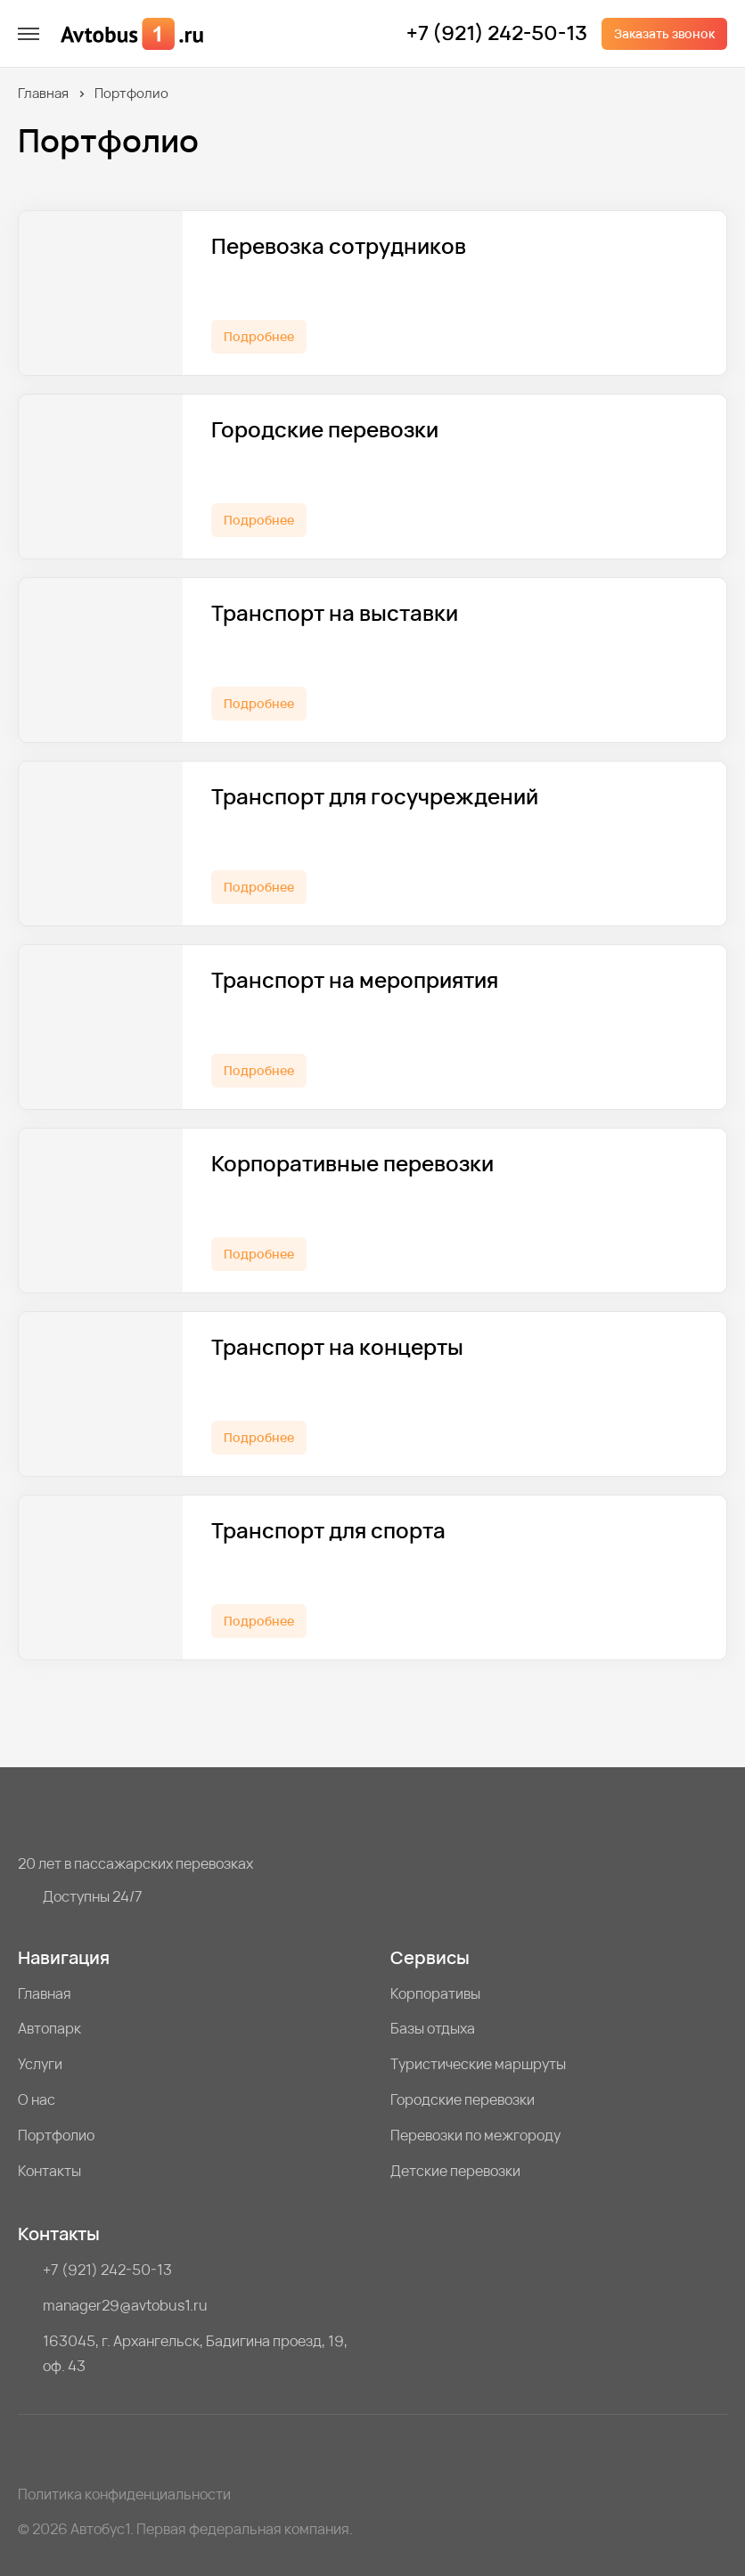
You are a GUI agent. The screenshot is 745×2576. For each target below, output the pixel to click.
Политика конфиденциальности (124, 2494)
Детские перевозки (455, 2171)
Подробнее (259, 336)
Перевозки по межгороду (475, 2135)
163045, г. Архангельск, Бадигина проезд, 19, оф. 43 (195, 2353)
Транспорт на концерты (337, 1347)
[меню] (28, 34)
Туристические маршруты (478, 2064)
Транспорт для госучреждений (374, 797)
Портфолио (56, 2135)
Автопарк (49, 2028)
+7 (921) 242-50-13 (496, 33)
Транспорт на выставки (334, 613)
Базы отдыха (432, 2028)
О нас (36, 2099)
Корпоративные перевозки (352, 1164)
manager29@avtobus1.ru (125, 2305)
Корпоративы (435, 1993)
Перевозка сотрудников (338, 246)
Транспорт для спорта (328, 1531)
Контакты (49, 2171)
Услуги (40, 2064)
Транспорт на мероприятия (354, 980)
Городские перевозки (324, 430)
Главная (43, 93)
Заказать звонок (664, 33)
